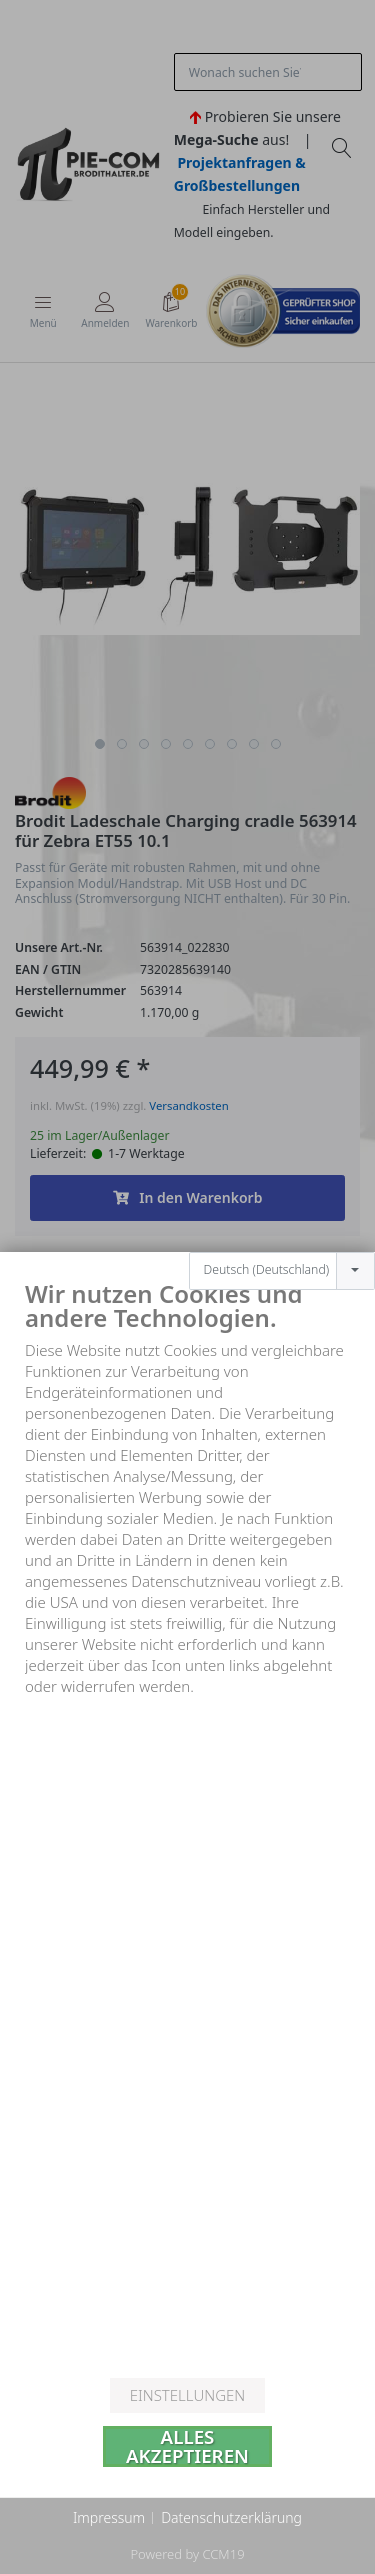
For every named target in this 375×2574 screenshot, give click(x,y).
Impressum (109, 2517)
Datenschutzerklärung (231, 2517)
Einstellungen (187, 2395)
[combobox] (282, 1210)
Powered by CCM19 (187, 2554)
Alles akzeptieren (187, 2446)
